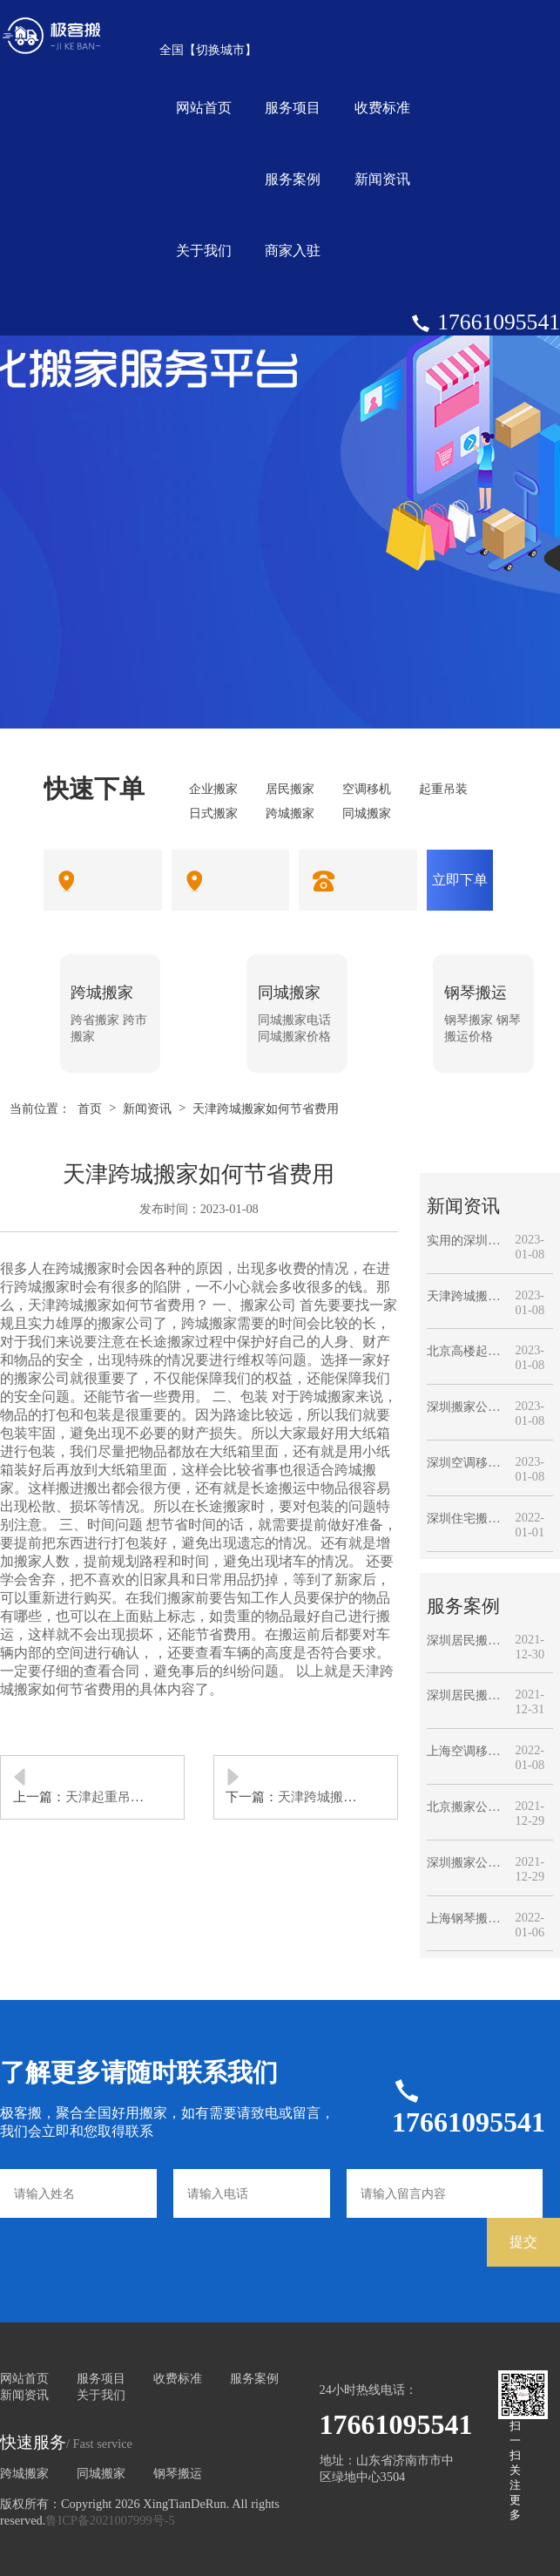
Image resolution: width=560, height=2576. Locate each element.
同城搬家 (101, 2473)
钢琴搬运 (177, 2473)
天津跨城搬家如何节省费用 (265, 1108)
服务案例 (292, 179)
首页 (90, 1108)
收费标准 (382, 107)
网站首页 (204, 107)
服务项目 (292, 107)
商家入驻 (292, 250)
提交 (523, 2241)
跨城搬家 (24, 2473)
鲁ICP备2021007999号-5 (109, 2520)
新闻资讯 (382, 179)
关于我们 (204, 250)
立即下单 (460, 879)
